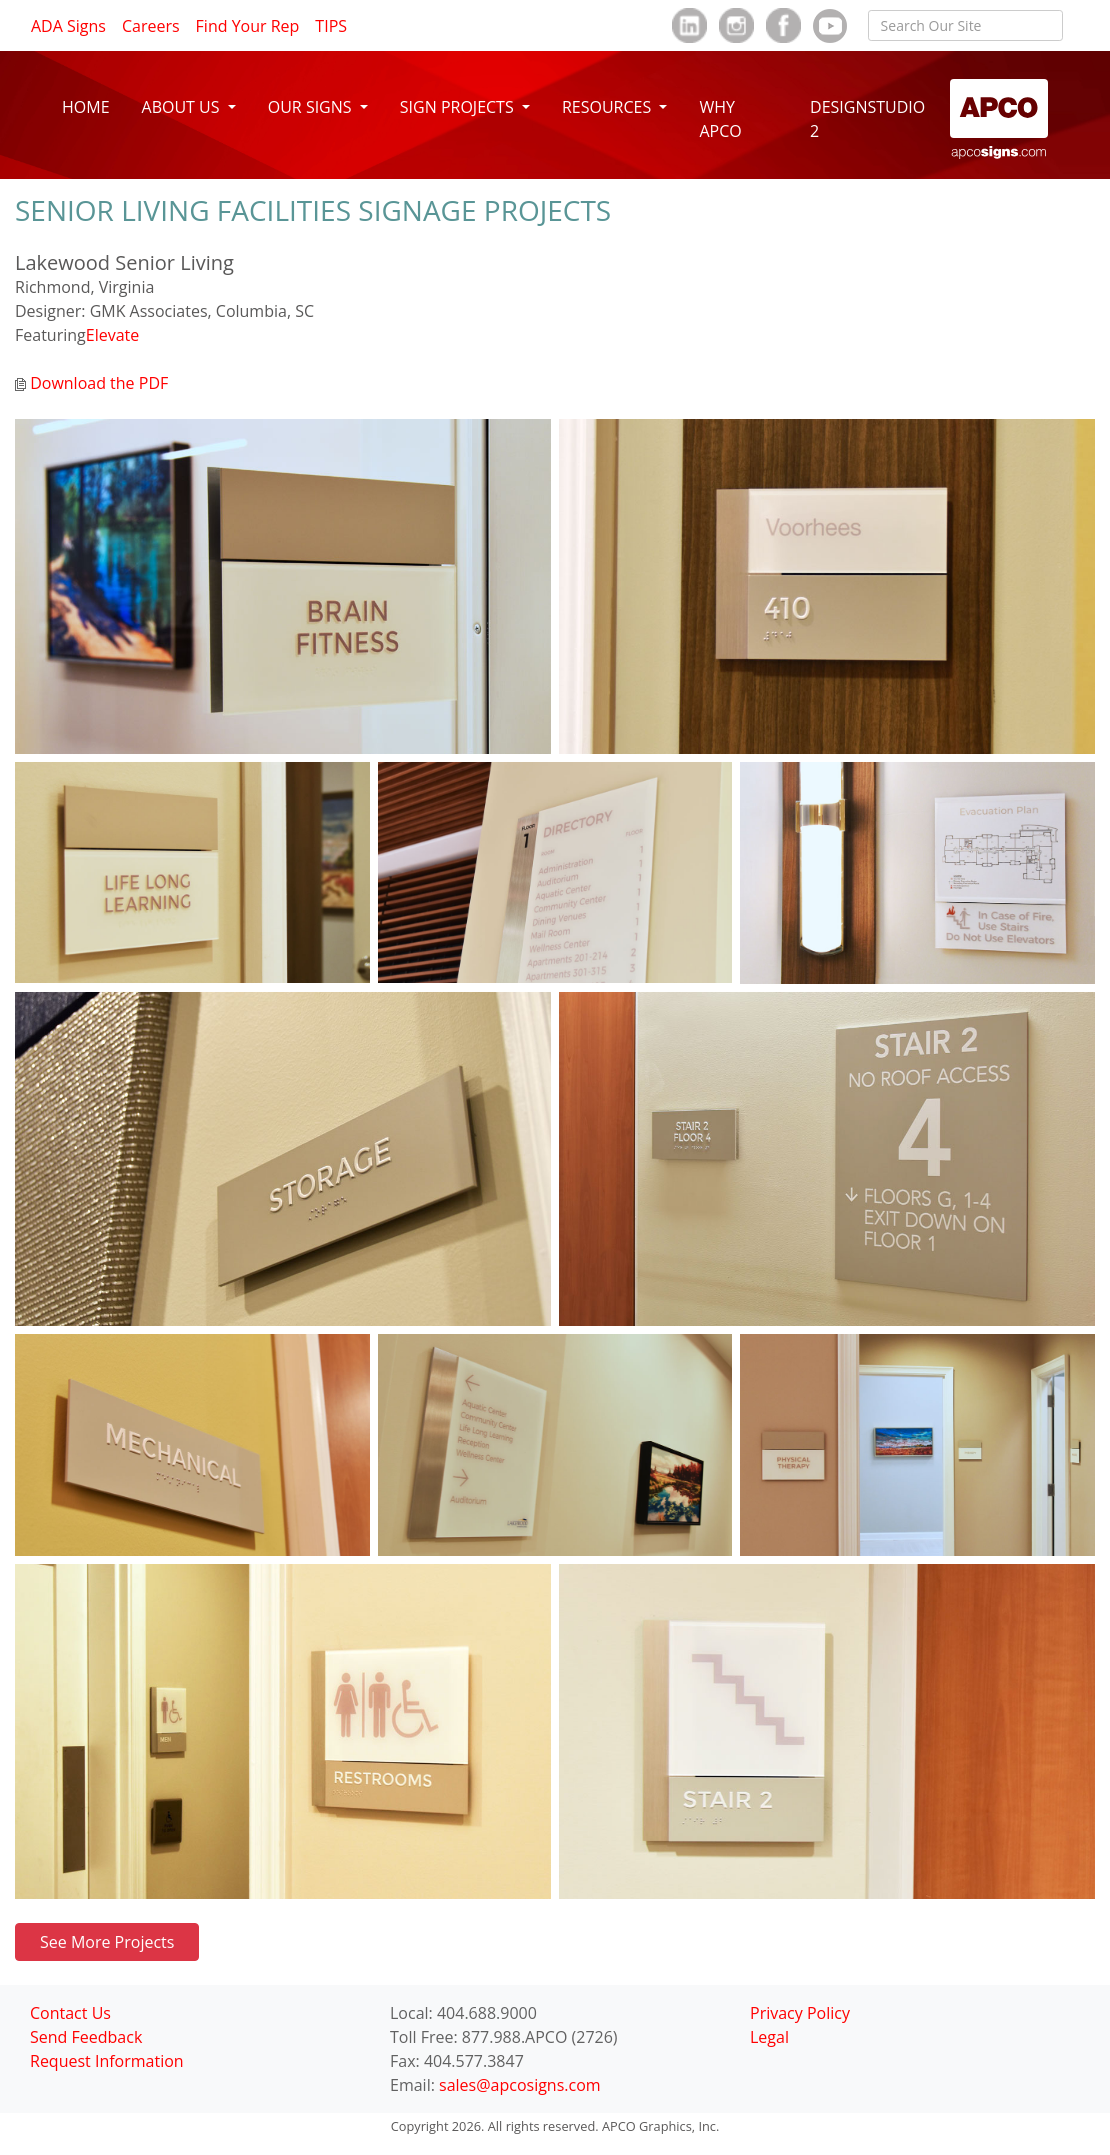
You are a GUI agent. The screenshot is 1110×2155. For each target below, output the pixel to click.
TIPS (331, 26)
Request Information (107, 2061)
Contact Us (70, 2013)
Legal (769, 2037)
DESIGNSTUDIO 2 (867, 119)
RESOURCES (608, 107)
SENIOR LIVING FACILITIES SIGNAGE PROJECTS (313, 210)
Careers (151, 26)
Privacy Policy (800, 2013)
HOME (86, 107)
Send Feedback (86, 2037)
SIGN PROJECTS (459, 107)
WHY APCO (720, 119)
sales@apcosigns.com (520, 2085)
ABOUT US (183, 107)
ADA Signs (68, 26)
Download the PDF (91, 383)
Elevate (112, 335)
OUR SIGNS (312, 107)
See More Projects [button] (107, 1942)
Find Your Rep (248, 26)
